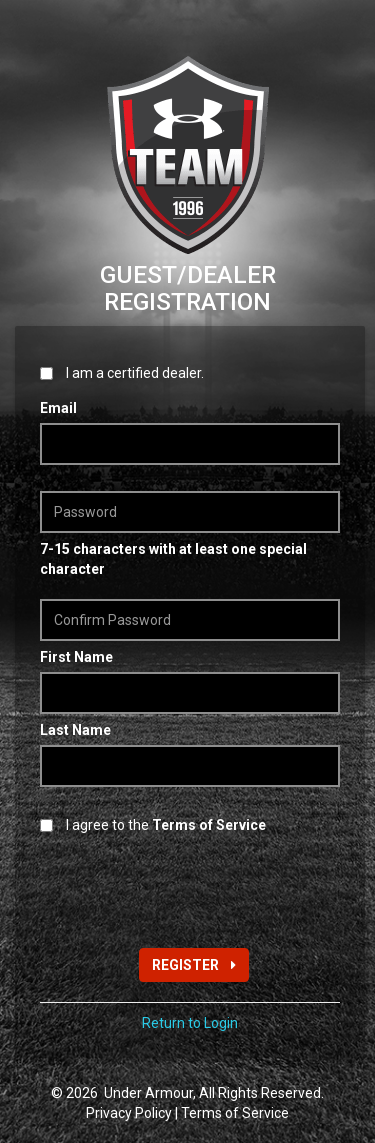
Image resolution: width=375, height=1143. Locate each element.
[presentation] (192, 889)
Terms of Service (235, 1113)
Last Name (75, 730)
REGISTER (194, 965)
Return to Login (190, 1023)
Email (58, 408)
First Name (76, 657)
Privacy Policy (129, 1113)
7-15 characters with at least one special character (173, 559)
